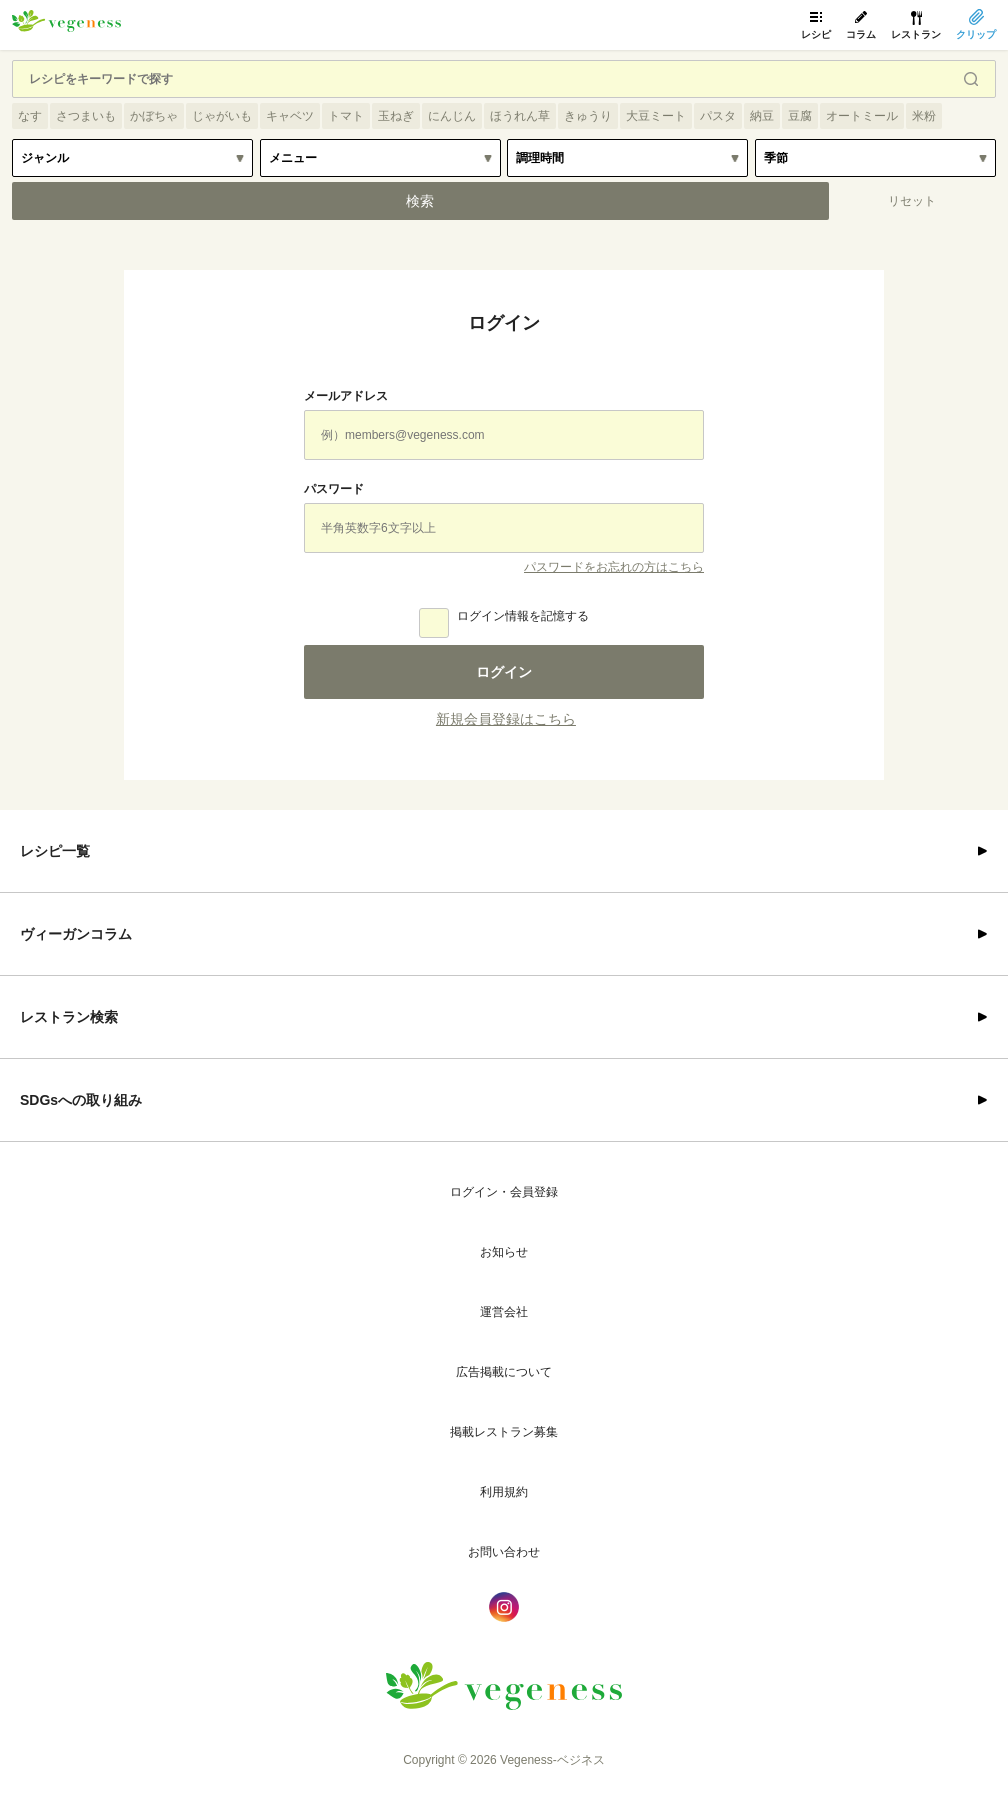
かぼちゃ (154, 116)
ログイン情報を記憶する (523, 616)
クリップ (976, 34)
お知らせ (504, 1252)
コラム (861, 34)
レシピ (816, 34)
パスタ (718, 116)
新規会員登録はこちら (506, 719)
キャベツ (290, 116)
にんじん (452, 116)
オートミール (862, 116)
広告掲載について (504, 1372)
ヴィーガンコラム (76, 934)
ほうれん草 (520, 116)
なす (30, 116)
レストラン (916, 34)
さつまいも (86, 116)
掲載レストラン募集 (504, 1432)
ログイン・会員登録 (504, 1192)
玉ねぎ (396, 116)
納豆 (762, 116)
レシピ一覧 (55, 851)
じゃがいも (222, 116)
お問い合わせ (504, 1552)
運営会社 (504, 1312)
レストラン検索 (69, 1017)
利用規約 (504, 1492)
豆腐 (800, 116)
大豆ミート (656, 116)
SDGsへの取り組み (81, 1100)
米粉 (924, 116)
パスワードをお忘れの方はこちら (614, 567)
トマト (346, 116)
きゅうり (588, 116)
